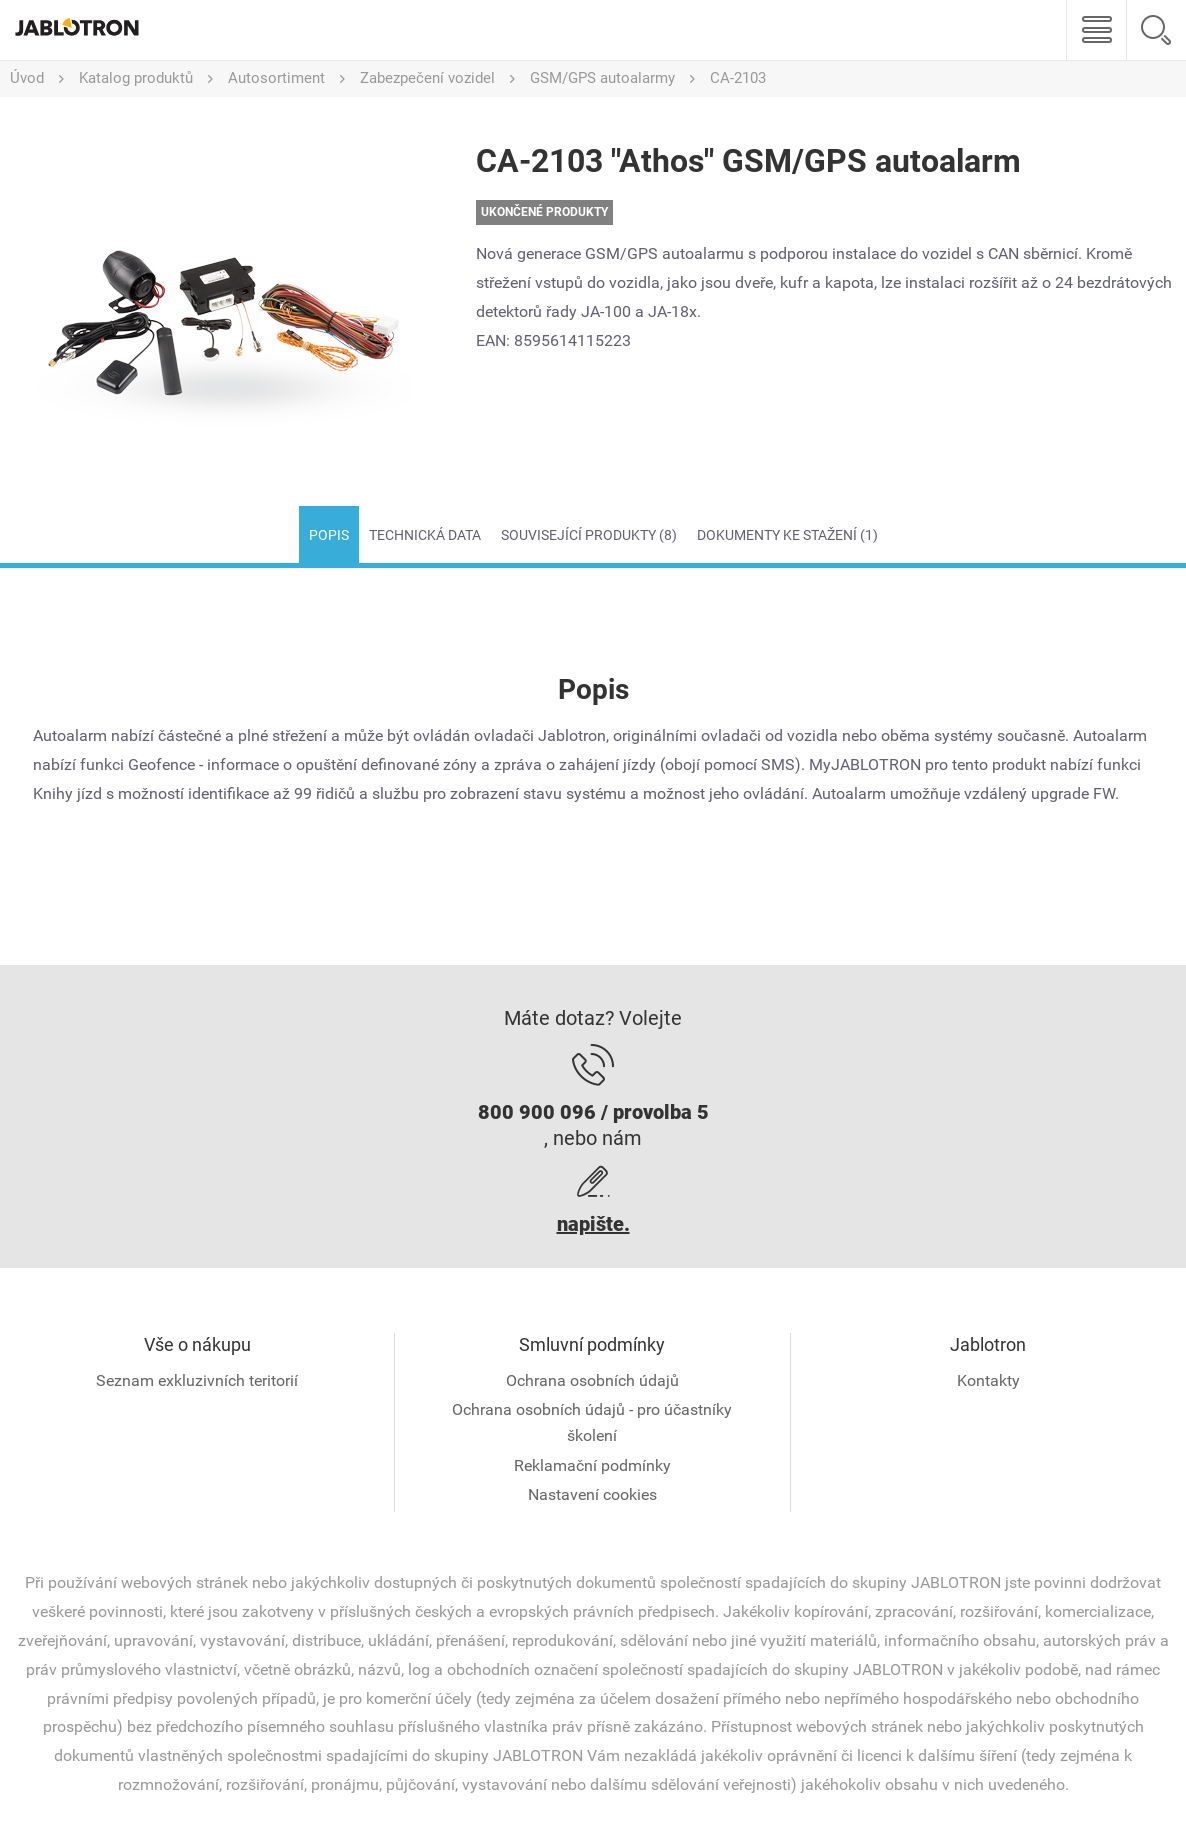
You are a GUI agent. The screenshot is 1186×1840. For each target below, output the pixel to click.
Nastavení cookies (592, 1494)
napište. (593, 1224)
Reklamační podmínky (592, 1465)
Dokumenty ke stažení (787, 535)
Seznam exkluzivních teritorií (197, 1380)
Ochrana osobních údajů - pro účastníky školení (592, 1422)
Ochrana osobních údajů (592, 1380)
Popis (329, 535)
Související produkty (589, 535)
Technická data (425, 535)
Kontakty (988, 1380)
